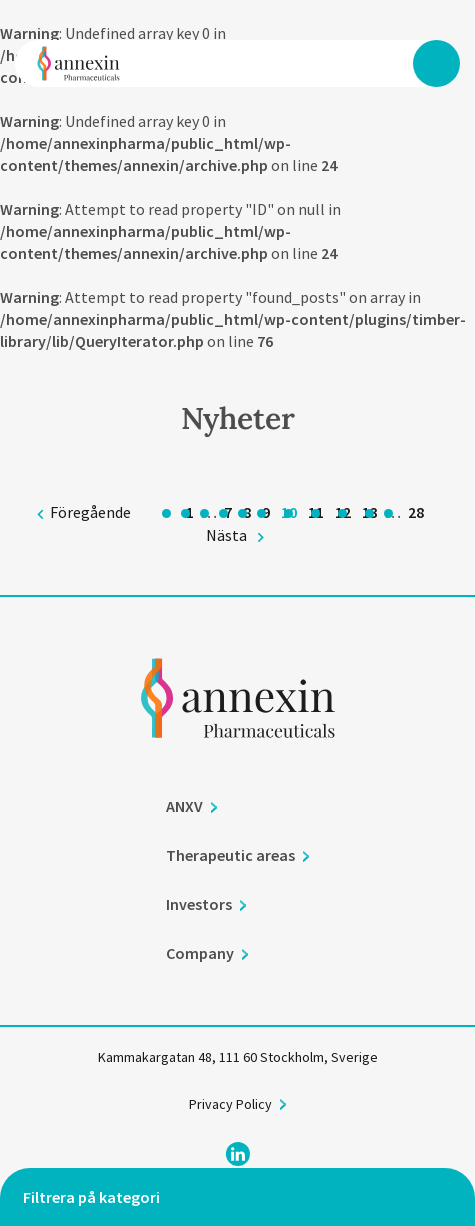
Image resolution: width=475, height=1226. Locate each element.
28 (416, 512)
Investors (199, 905)
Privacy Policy (230, 1105)
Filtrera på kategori (91, 1197)
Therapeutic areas (230, 856)
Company (200, 954)
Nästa (226, 535)
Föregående (90, 512)
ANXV (184, 807)
